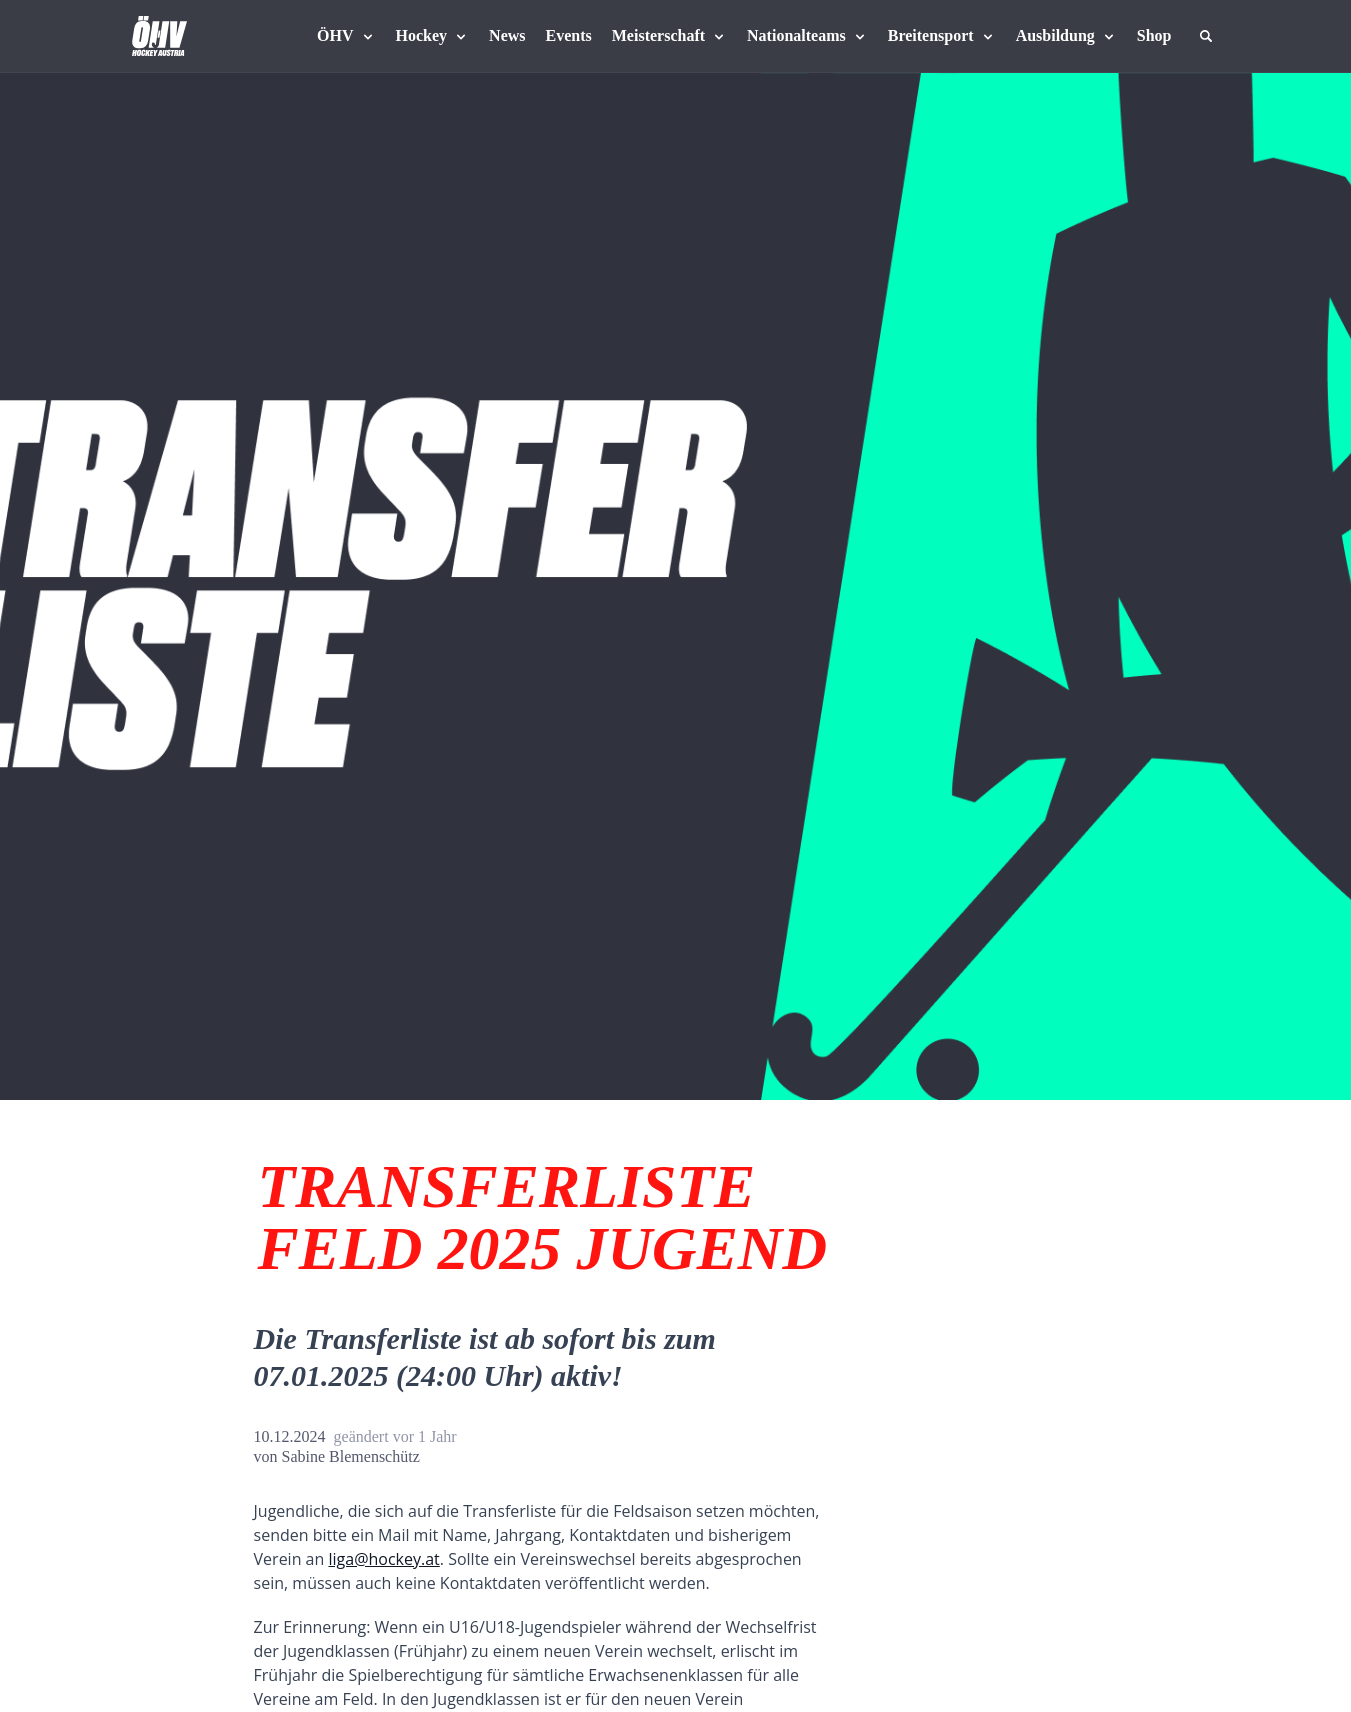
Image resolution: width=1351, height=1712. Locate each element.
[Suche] (1206, 36)
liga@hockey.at (383, 1559)
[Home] (159, 36)
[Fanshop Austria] (1154, 36)
